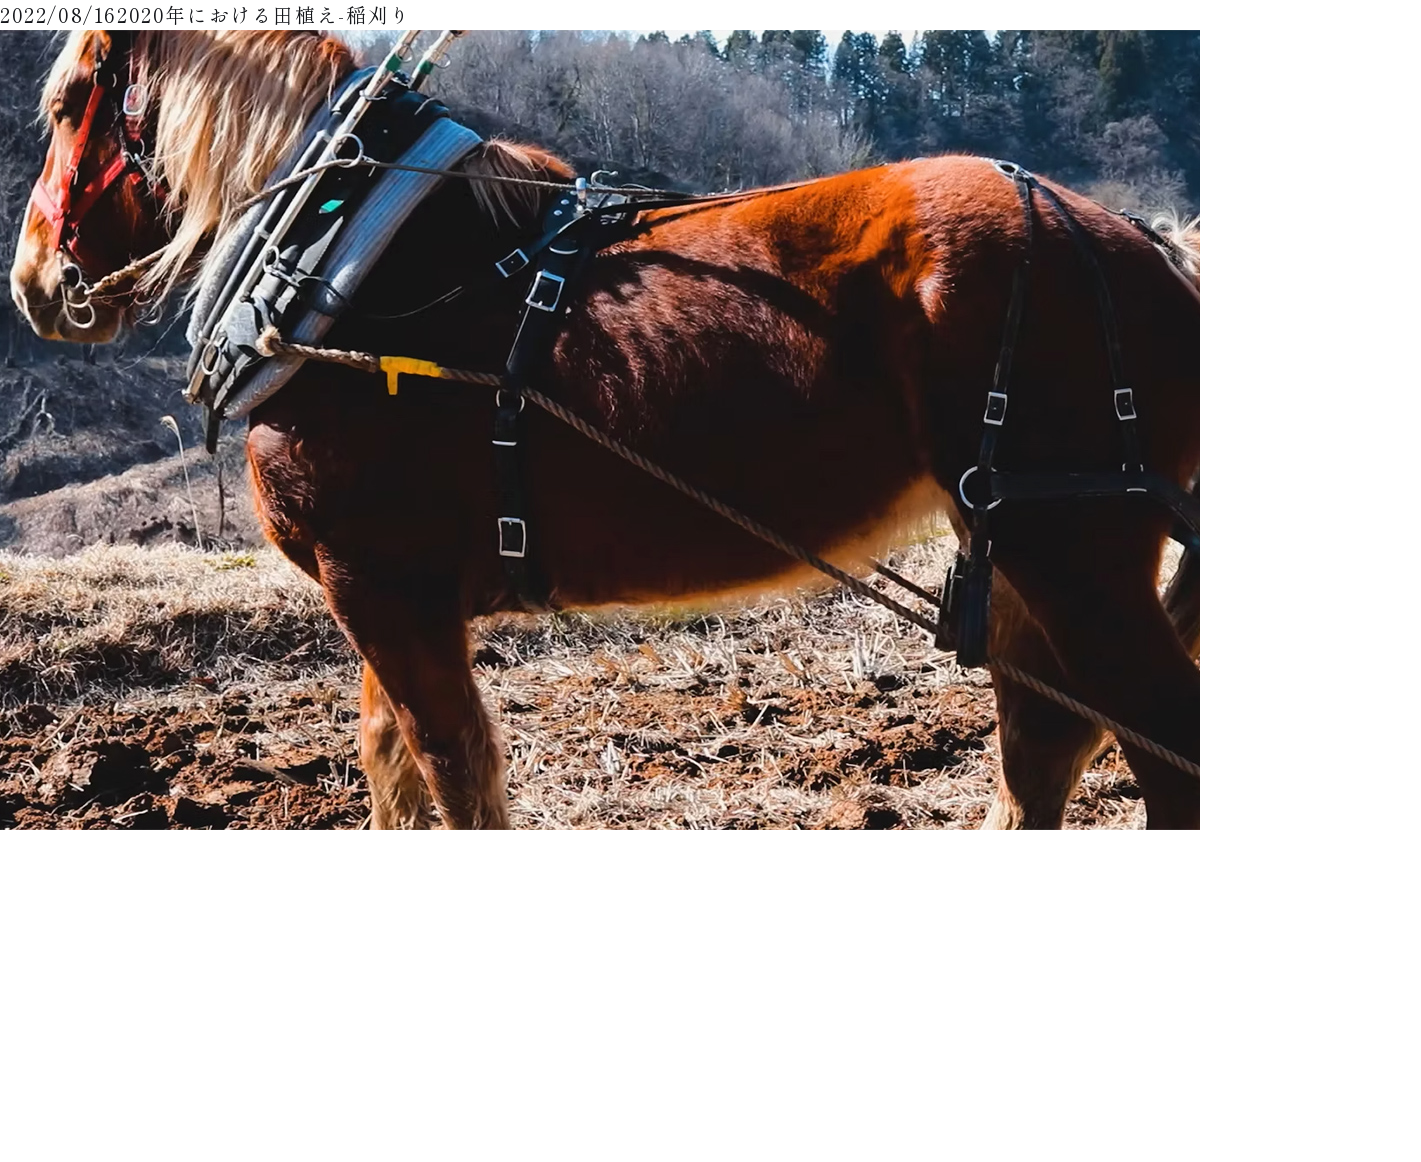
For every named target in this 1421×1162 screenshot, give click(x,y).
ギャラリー (906, 950)
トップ (894, 920)
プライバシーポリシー (936, 1040)
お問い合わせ (912, 1070)
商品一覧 (900, 980)
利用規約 (900, 1010)
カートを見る (1038, 1010)
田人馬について (1044, 950)
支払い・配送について (1062, 920)
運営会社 (1026, 1040)
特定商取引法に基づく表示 (1074, 980)
